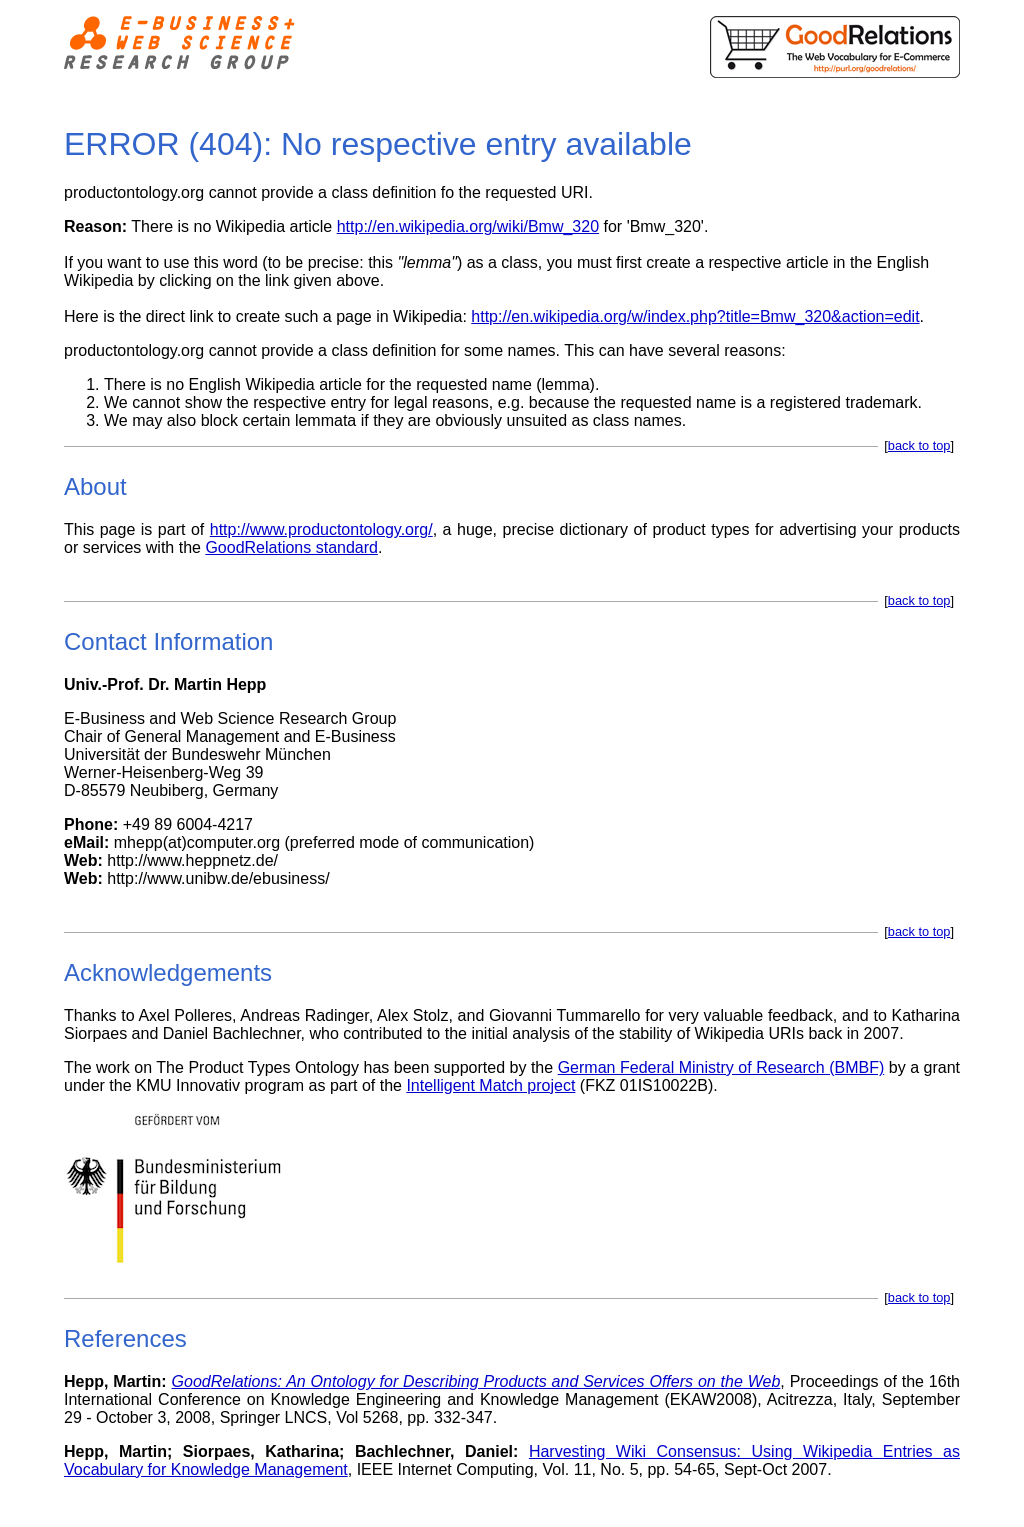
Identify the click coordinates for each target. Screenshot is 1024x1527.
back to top (919, 445)
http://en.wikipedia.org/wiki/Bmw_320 (468, 226)
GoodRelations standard (291, 547)
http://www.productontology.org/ (321, 529)
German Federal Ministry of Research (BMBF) (721, 1067)
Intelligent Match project (490, 1085)
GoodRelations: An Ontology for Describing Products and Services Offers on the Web (476, 1381)
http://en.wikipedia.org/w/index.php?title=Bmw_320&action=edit (695, 316)
